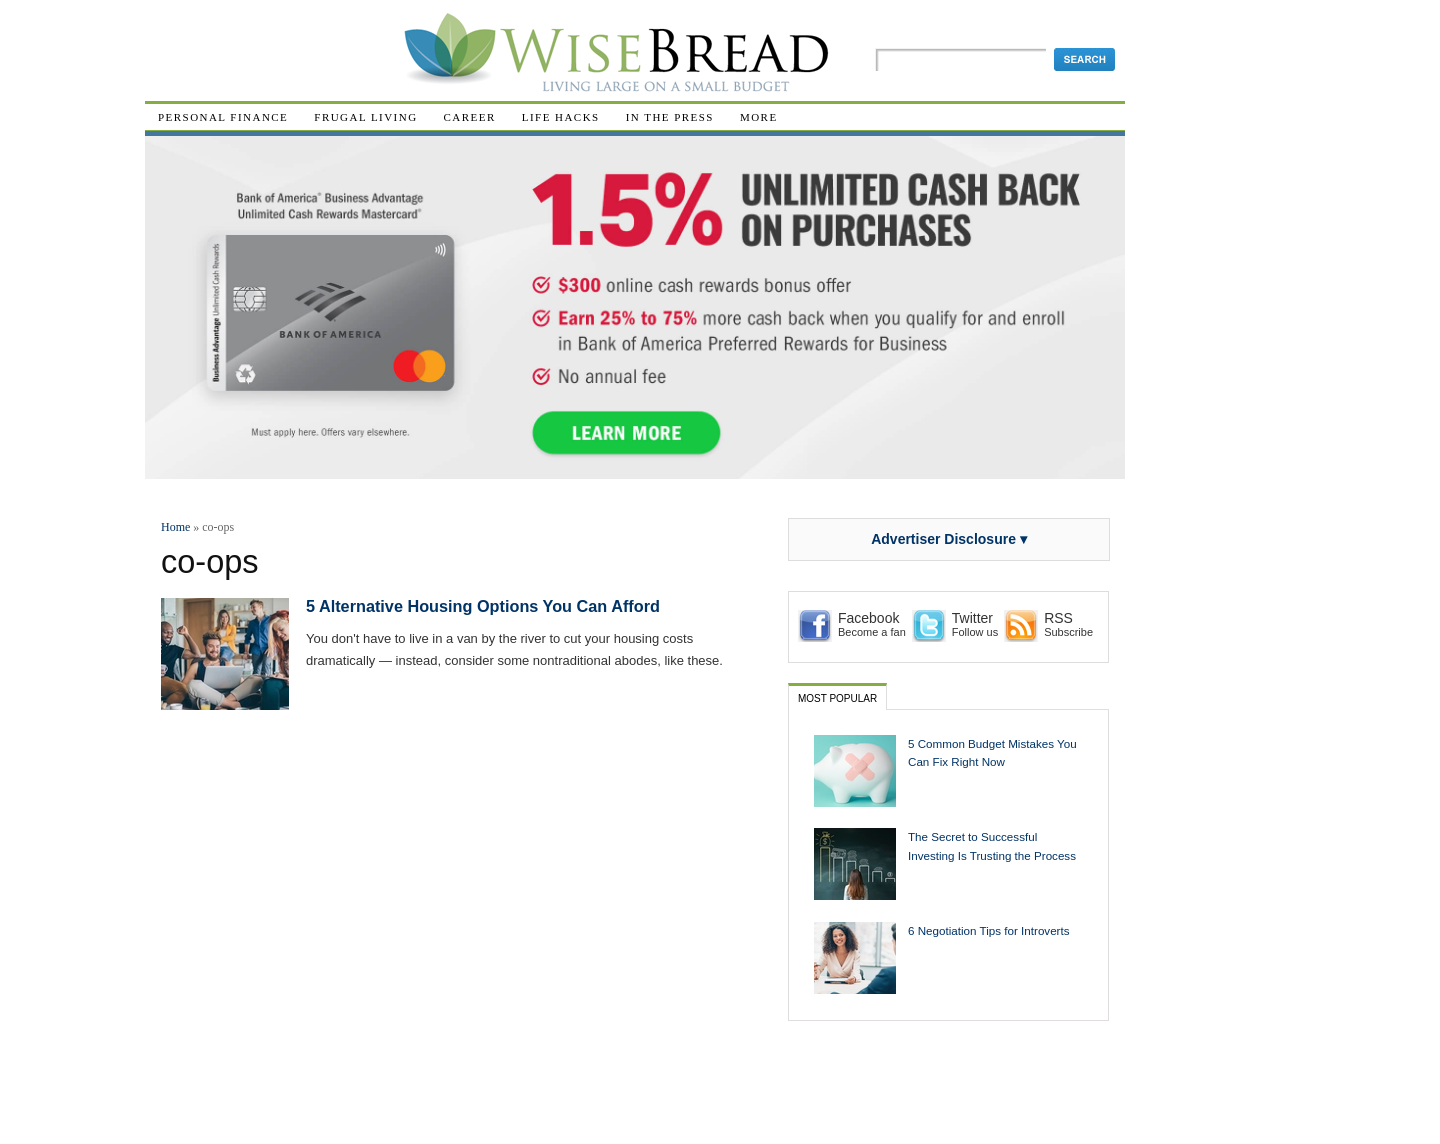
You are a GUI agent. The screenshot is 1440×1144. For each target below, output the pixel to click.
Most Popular (837, 698)
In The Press (670, 117)
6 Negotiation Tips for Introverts (989, 930)
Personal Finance (223, 117)
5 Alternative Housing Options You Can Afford (483, 606)
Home (175, 527)
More (759, 117)
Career (470, 117)
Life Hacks (561, 117)
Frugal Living (365, 117)
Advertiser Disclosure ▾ (949, 539)
